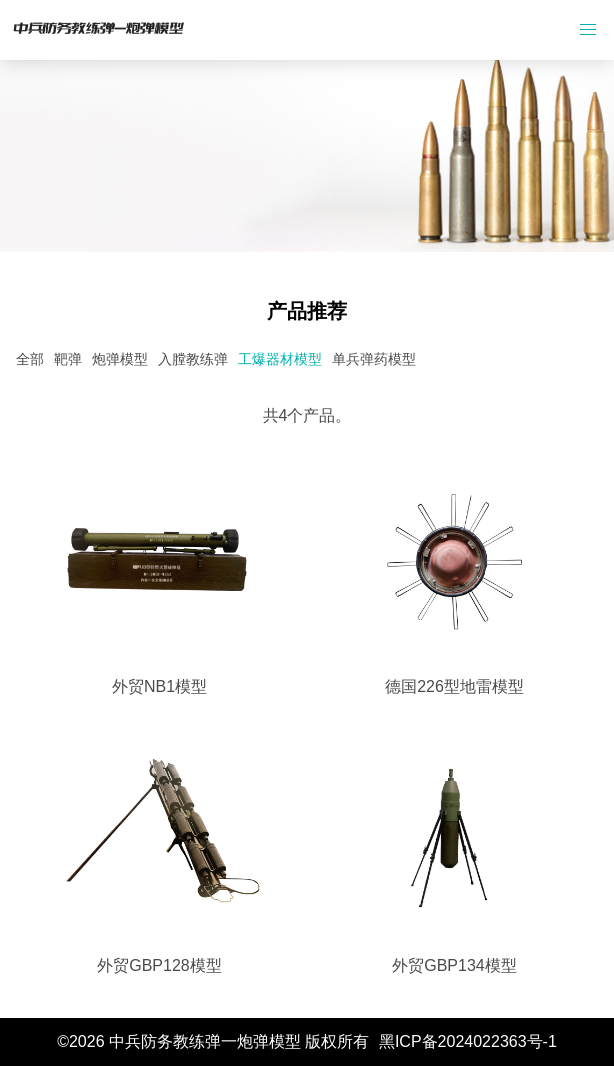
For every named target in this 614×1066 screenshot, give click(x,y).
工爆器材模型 (280, 359)
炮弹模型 (120, 359)
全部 (30, 359)
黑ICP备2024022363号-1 (468, 1041)
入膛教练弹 (193, 359)
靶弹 (68, 359)
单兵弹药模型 (374, 359)
